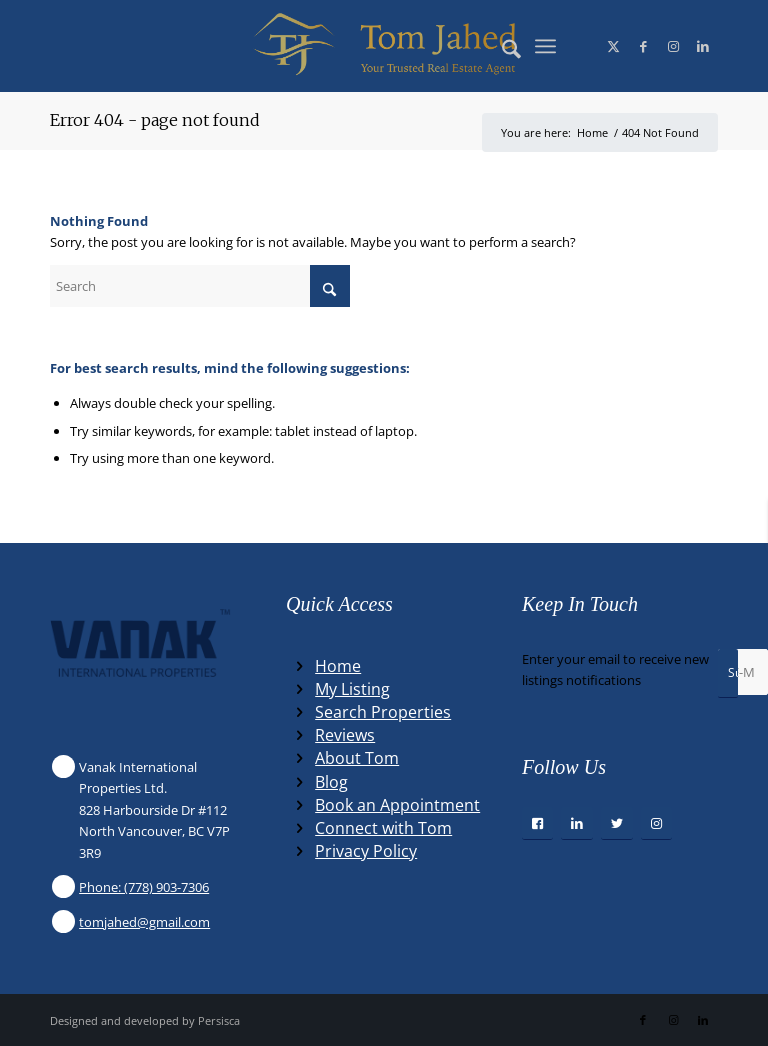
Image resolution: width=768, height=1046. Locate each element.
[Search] (501, 46)
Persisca (219, 1020)
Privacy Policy (366, 851)
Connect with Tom (383, 828)
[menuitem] (501, 46)
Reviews (345, 735)
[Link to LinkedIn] (703, 46)
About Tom (357, 758)
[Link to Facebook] (643, 46)
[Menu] (545, 46)
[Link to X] (613, 46)
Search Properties (383, 712)
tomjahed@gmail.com (144, 922)
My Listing (352, 689)
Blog (331, 782)
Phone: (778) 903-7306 (144, 887)
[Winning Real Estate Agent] (384, 46)
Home (338, 666)
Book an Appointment (397, 805)
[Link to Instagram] (673, 46)
